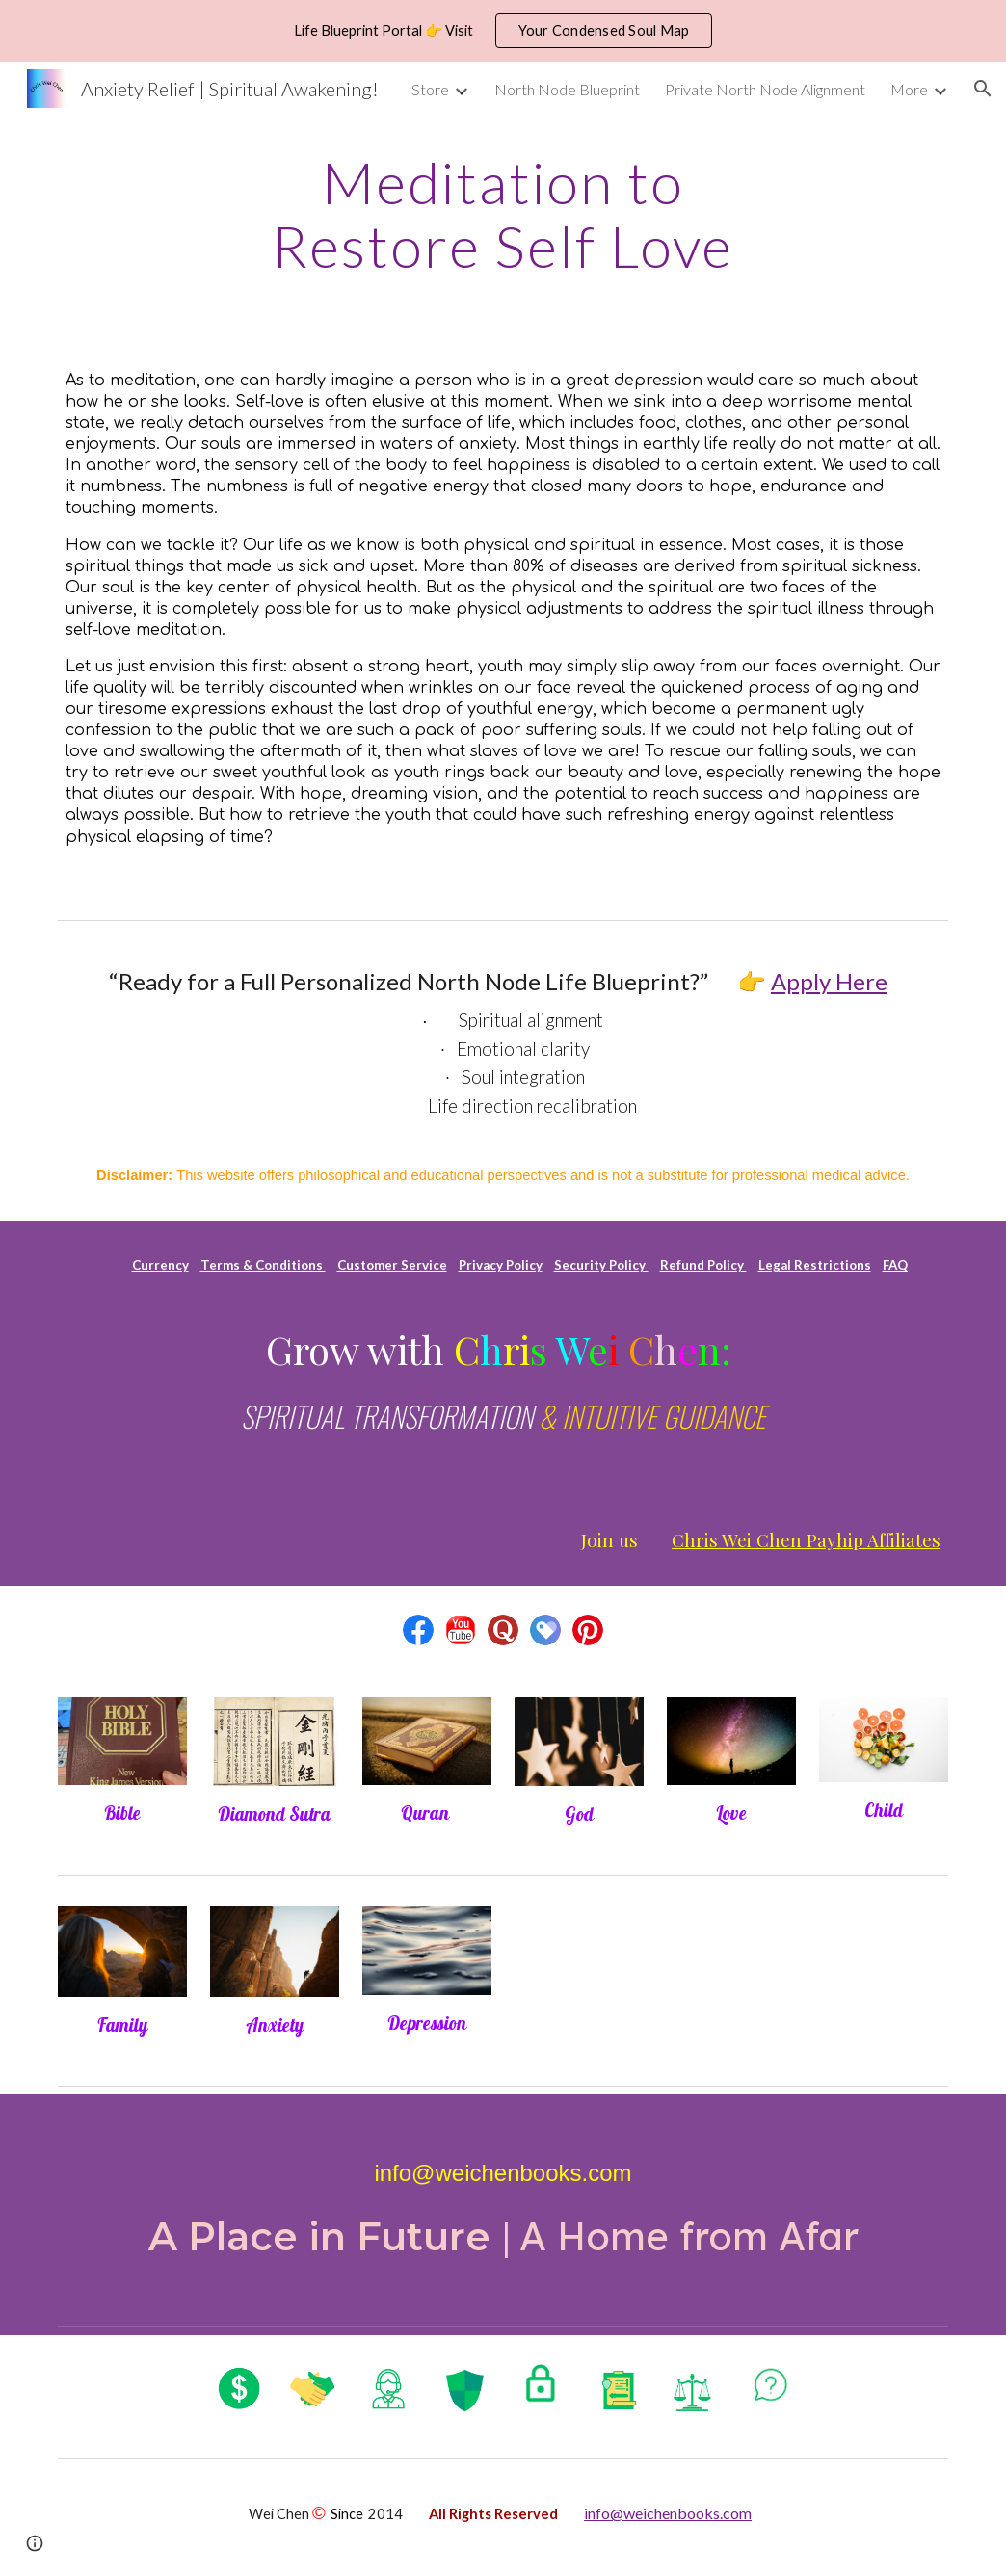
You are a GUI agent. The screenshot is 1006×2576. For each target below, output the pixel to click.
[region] (503, 31)
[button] (983, 89)
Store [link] (430, 89)
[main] (503, 214)
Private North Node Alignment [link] (765, 89)
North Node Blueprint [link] (567, 89)
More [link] (909, 89)
